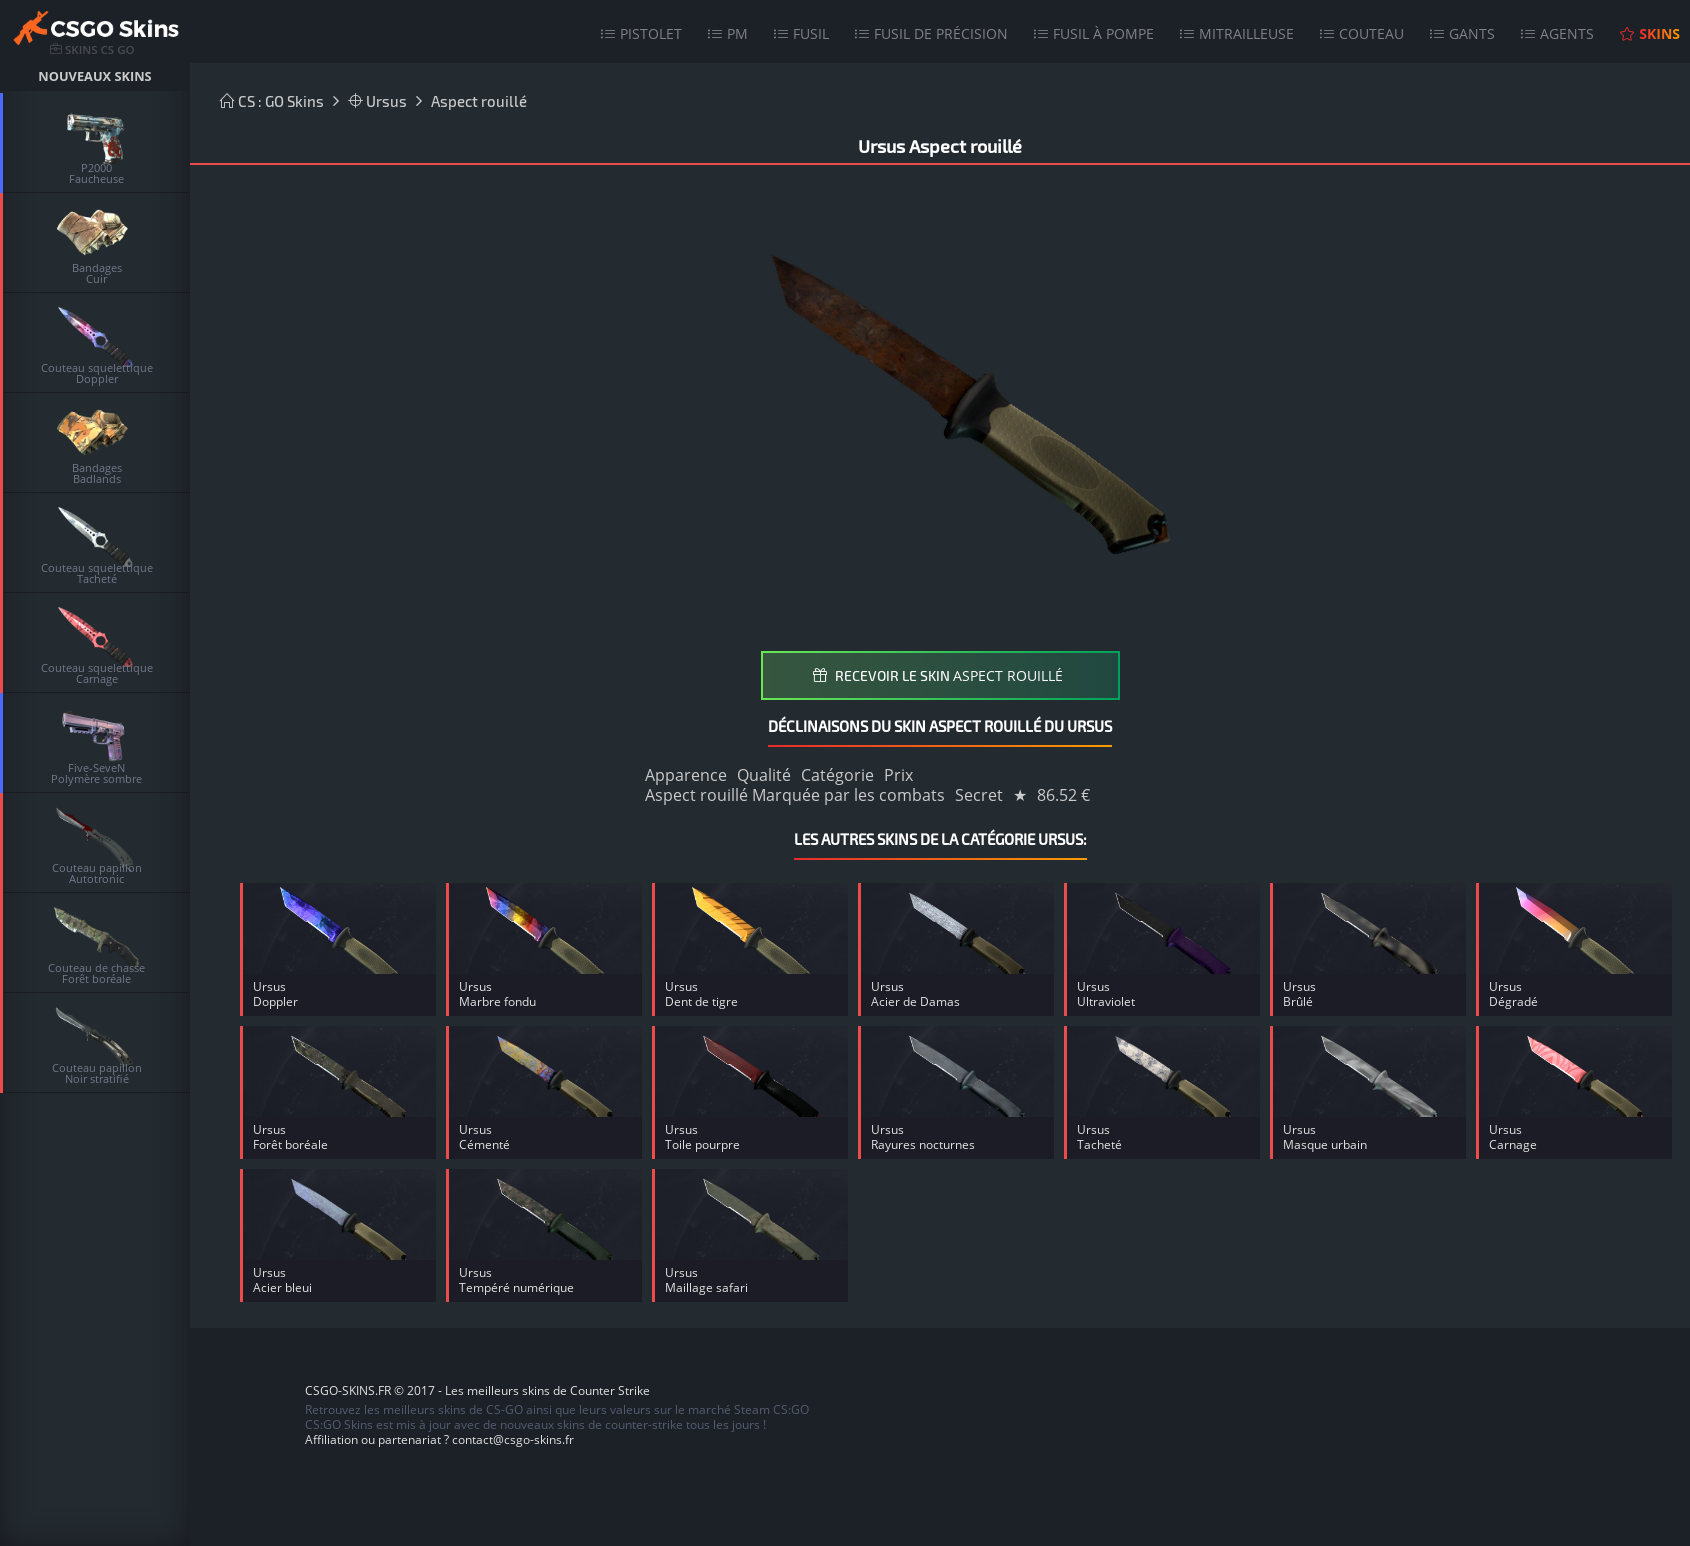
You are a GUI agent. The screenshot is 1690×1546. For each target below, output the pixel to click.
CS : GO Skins (272, 101)
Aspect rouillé (479, 101)
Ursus (377, 101)
